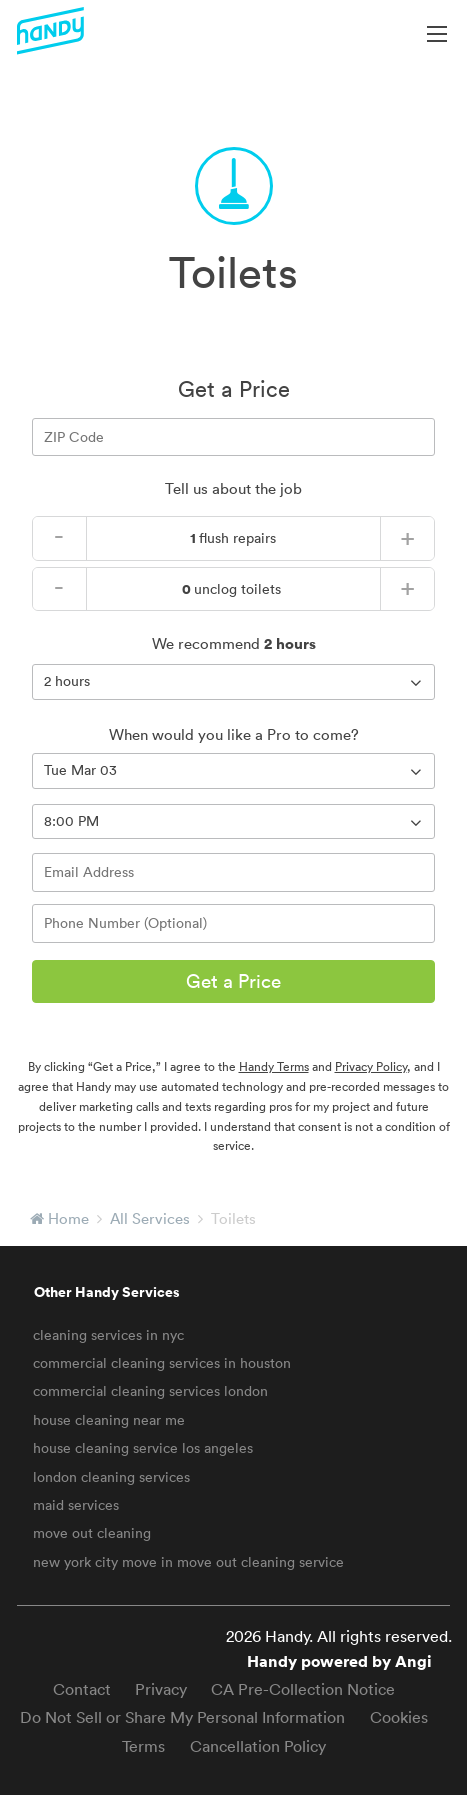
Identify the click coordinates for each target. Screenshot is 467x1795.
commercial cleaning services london (150, 1391)
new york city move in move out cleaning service (188, 1562)
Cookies (399, 1717)
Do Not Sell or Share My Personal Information (182, 1717)
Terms (143, 1746)
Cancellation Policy (258, 1746)
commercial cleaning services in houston (162, 1363)
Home (68, 1218)
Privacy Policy (371, 1066)
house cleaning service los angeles (143, 1448)
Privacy (161, 1689)
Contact (82, 1689)
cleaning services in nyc (108, 1335)
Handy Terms (274, 1066)
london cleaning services (111, 1477)
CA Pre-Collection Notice (303, 1689)
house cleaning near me (109, 1420)
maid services (76, 1505)
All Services (150, 1218)
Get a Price (233, 981)
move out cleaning (92, 1533)
